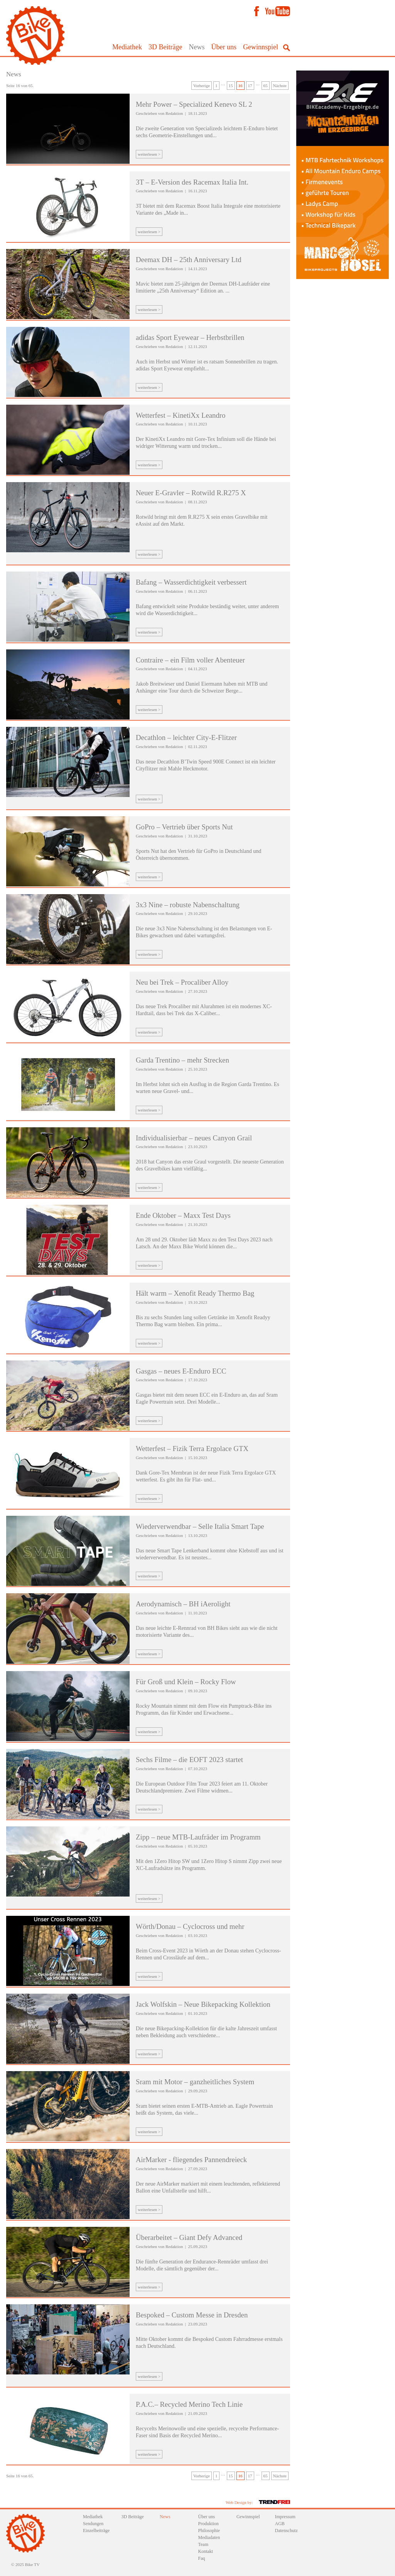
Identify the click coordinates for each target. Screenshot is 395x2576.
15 (231, 85)
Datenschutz (286, 2530)
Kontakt (205, 2551)
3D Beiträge (165, 47)
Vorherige (201, 85)
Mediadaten (209, 2537)
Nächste (280, 85)
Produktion (208, 2523)
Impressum (285, 2516)
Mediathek (127, 47)
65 (265, 85)
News (197, 47)
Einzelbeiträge (96, 2530)
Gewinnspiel (260, 47)
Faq (201, 2558)
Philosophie (209, 2530)
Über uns (224, 47)
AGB (280, 2523)
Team (203, 2544)
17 (250, 85)
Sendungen (93, 2523)
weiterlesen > (149, 154)
